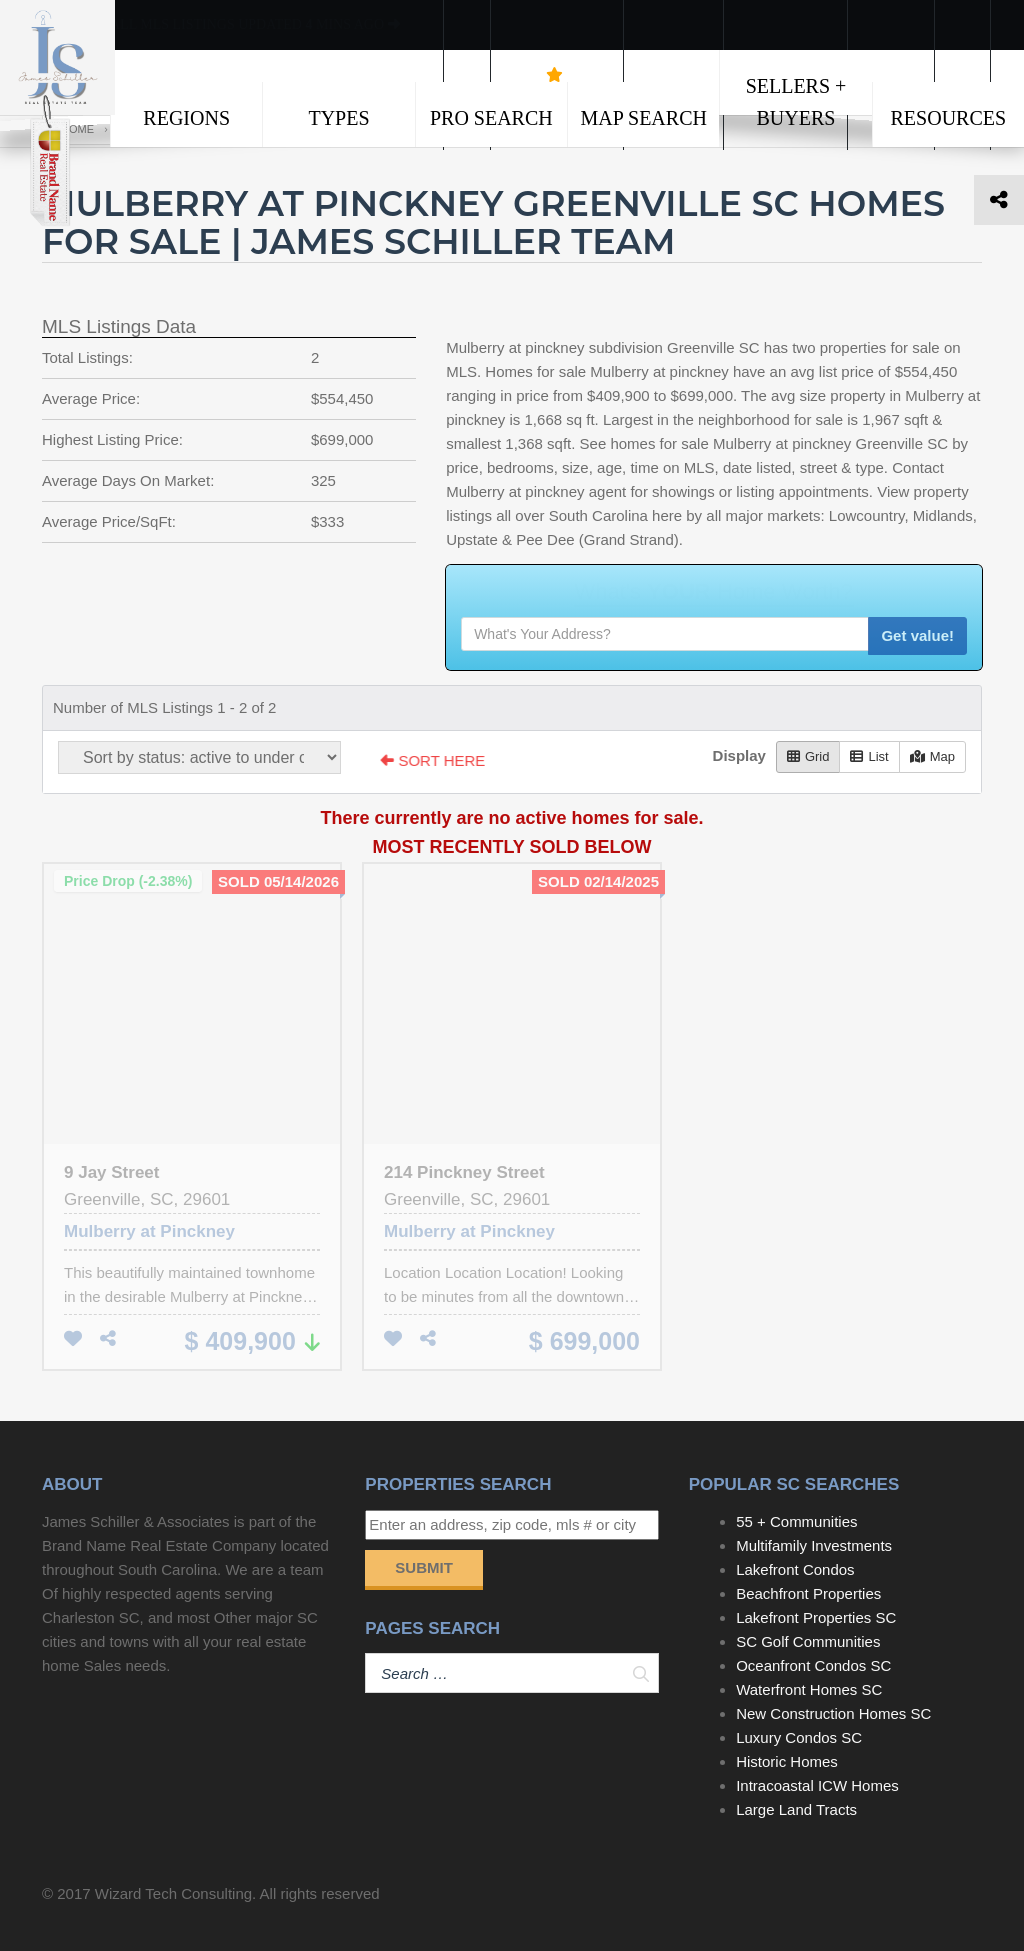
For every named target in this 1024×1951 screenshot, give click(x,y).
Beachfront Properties (808, 1593)
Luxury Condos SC (799, 1737)
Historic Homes (787, 1761)
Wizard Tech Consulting (173, 1893)
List (869, 756)
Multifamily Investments (814, 1545)
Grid (808, 756)
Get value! (917, 635)
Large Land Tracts (796, 1809)
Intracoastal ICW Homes (817, 1785)
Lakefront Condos (795, 1569)
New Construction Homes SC (833, 1713)
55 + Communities (796, 1521)
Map (932, 756)
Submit (424, 1567)
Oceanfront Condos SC (813, 1665)
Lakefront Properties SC (816, 1617)
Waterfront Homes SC (809, 1689)
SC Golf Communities (808, 1641)
